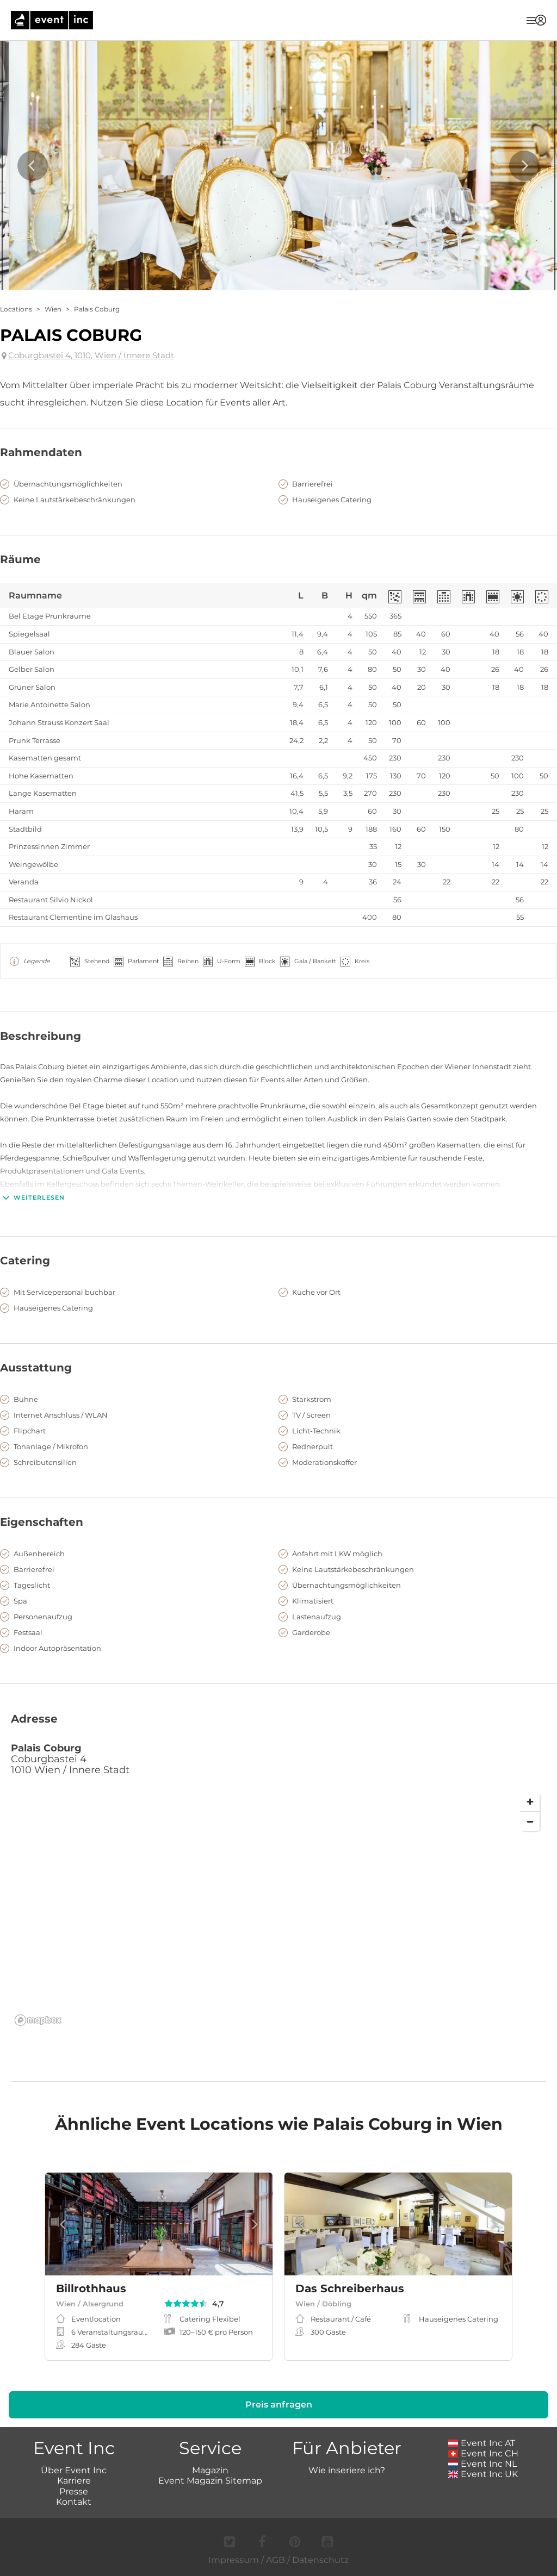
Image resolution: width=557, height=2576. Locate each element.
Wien (53, 309)
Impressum (233, 2560)
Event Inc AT (482, 2443)
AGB (275, 2560)
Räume (20, 559)
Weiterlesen (32, 1197)
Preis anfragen (278, 2404)
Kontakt (73, 2502)
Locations (16, 309)
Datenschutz (320, 2560)
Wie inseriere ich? (346, 2470)
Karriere (74, 2480)
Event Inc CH (483, 2453)
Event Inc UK (483, 2474)
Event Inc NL (482, 2464)
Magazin (210, 2470)
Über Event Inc (74, 2470)
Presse (73, 2491)
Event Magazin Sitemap (210, 2480)
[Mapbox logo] (38, 2020)
